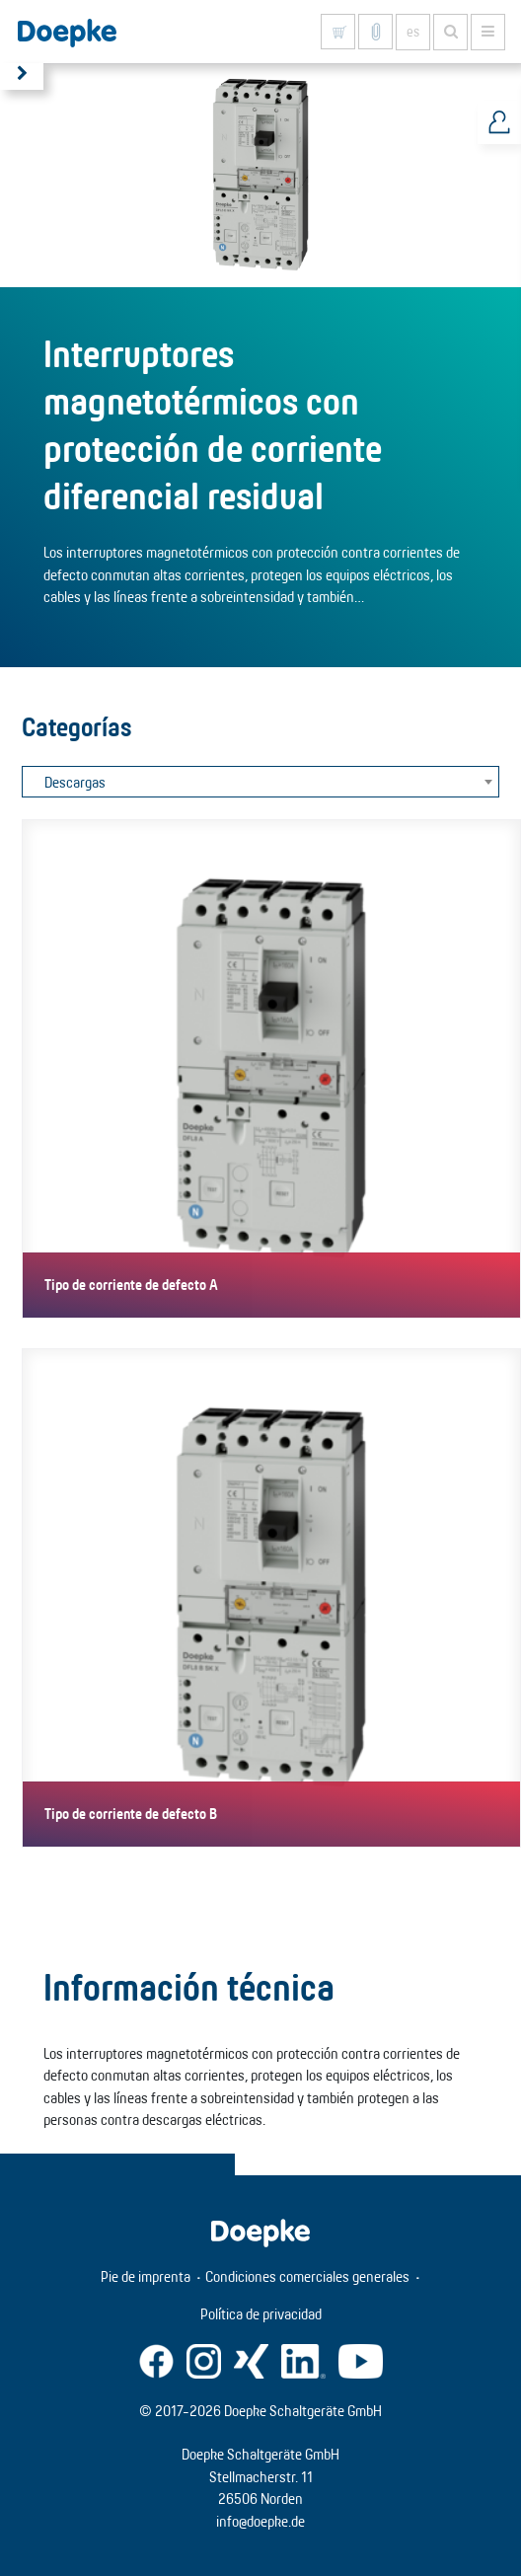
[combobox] (260, 781)
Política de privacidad (261, 2314)
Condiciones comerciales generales (307, 2276)
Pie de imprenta (145, 2276)
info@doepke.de (260, 2521)
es (413, 31)
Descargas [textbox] (75, 782)
